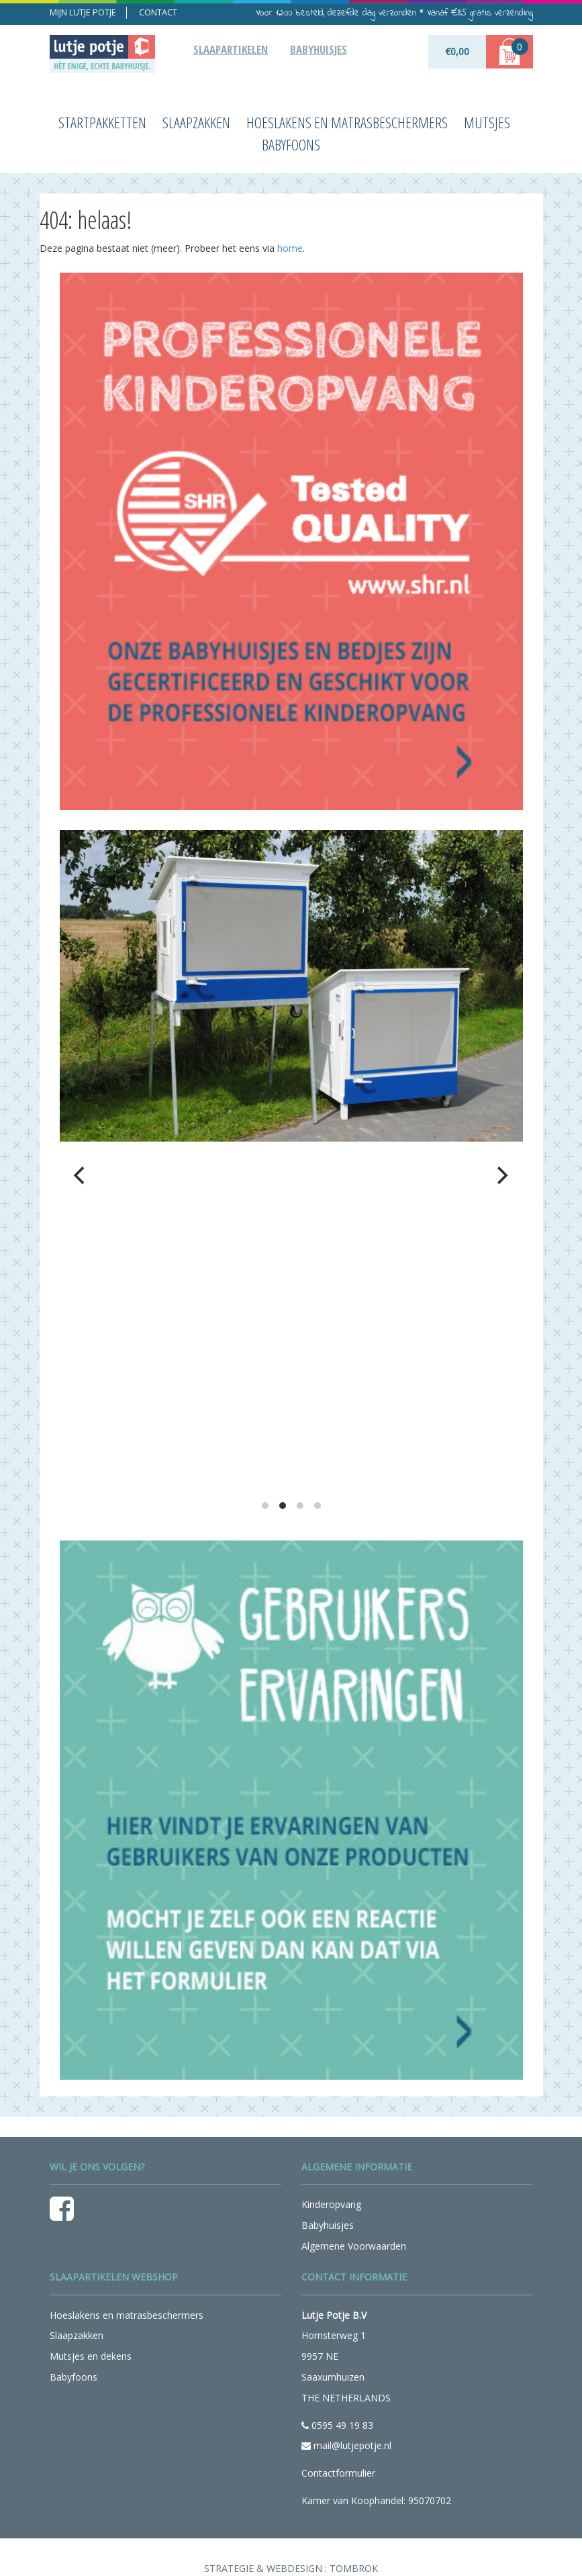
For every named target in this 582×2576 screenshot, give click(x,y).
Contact (158, 12)
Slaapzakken (196, 122)
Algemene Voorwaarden (353, 2246)
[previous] (81, 1175)
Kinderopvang (331, 2204)
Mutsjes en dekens (91, 2356)
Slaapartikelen (230, 49)
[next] (501, 1175)
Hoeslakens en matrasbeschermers (347, 122)
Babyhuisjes (318, 49)
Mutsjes (487, 122)
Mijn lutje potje (83, 12)
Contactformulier (338, 2473)
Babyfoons (291, 144)
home (290, 248)
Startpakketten (102, 122)
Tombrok (354, 2568)
